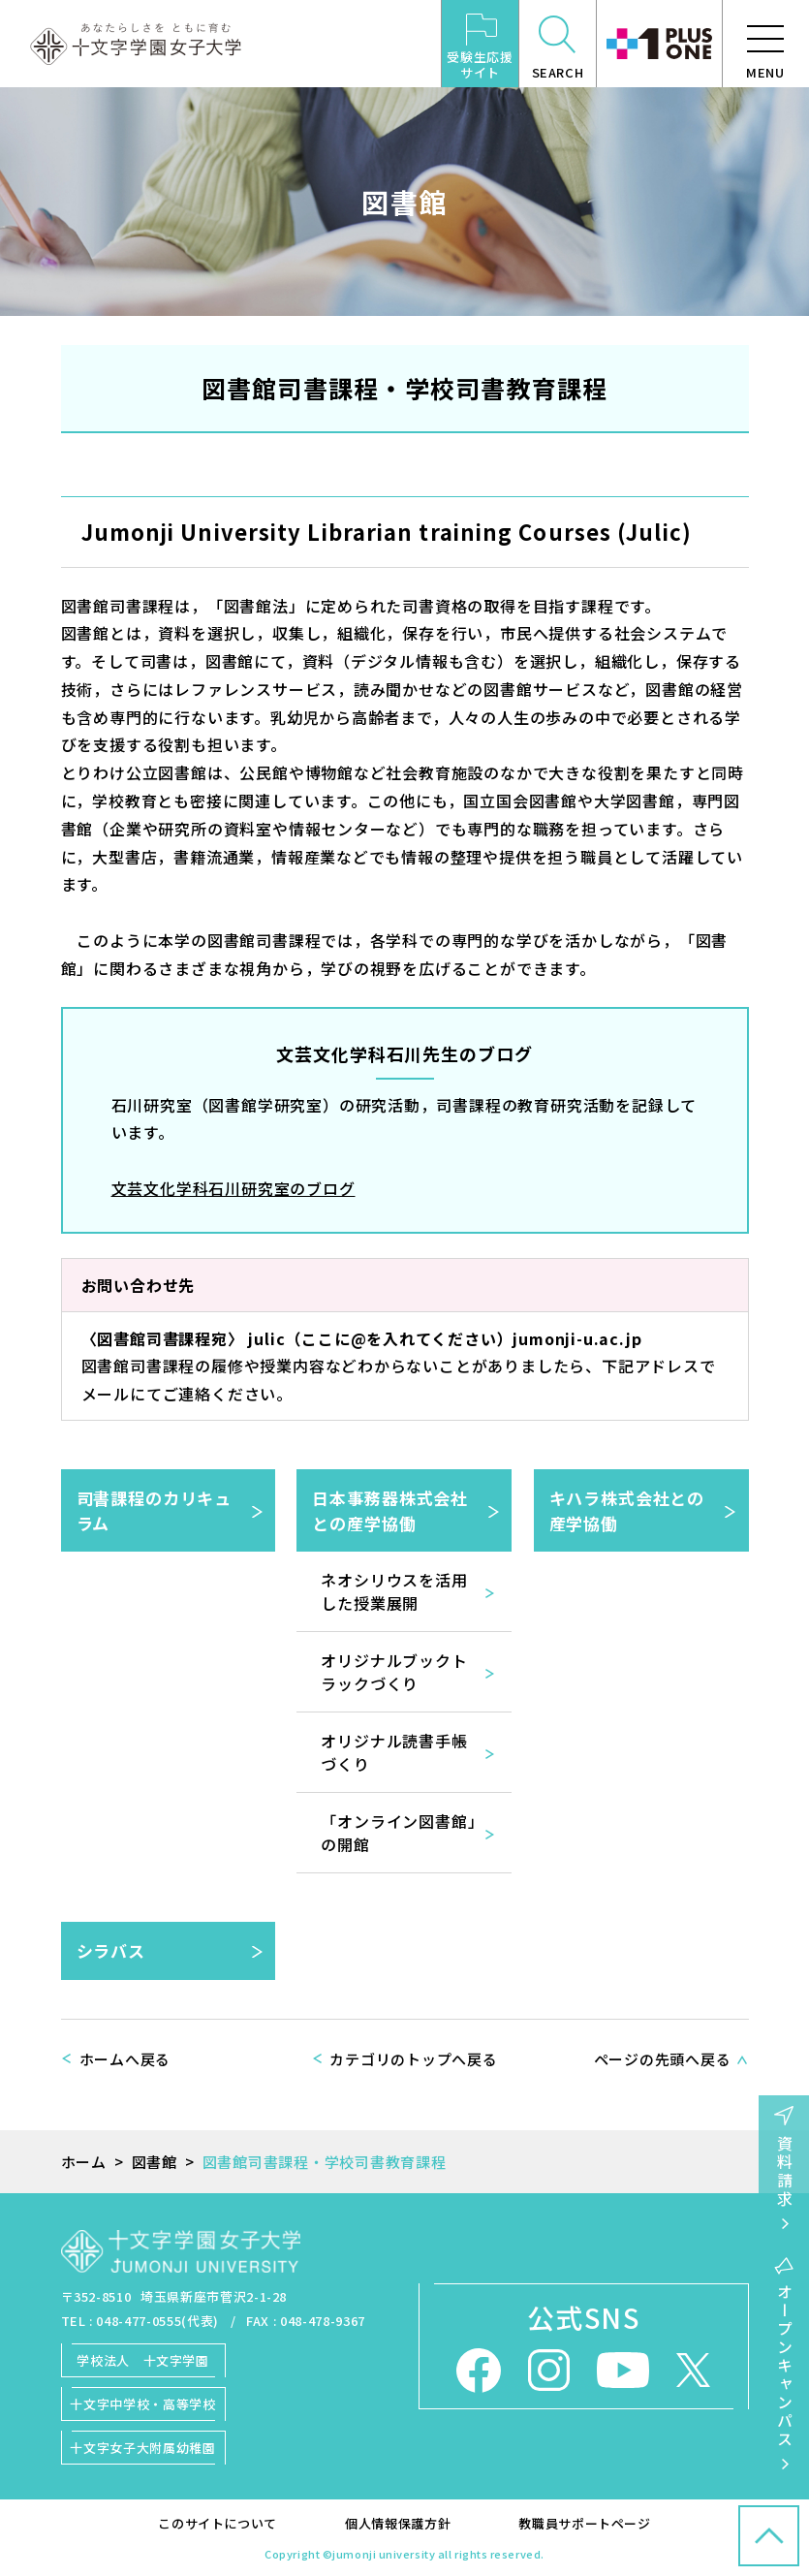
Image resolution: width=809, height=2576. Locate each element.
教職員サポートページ (584, 2523)
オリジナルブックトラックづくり (394, 1672)
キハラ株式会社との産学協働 (627, 1510)
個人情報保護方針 (398, 2523)
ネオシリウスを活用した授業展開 (394, 1591)
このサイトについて (217, 2523)
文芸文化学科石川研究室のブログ (233, 1188)
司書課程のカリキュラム (155, 1510)
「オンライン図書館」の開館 (398, 1832)
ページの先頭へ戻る (662, 2059)
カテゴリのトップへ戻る (413, 2059)
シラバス (111, 1950)
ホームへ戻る (125, 2059)
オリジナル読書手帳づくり (394, 1752)
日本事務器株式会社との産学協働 (390, 1510)
